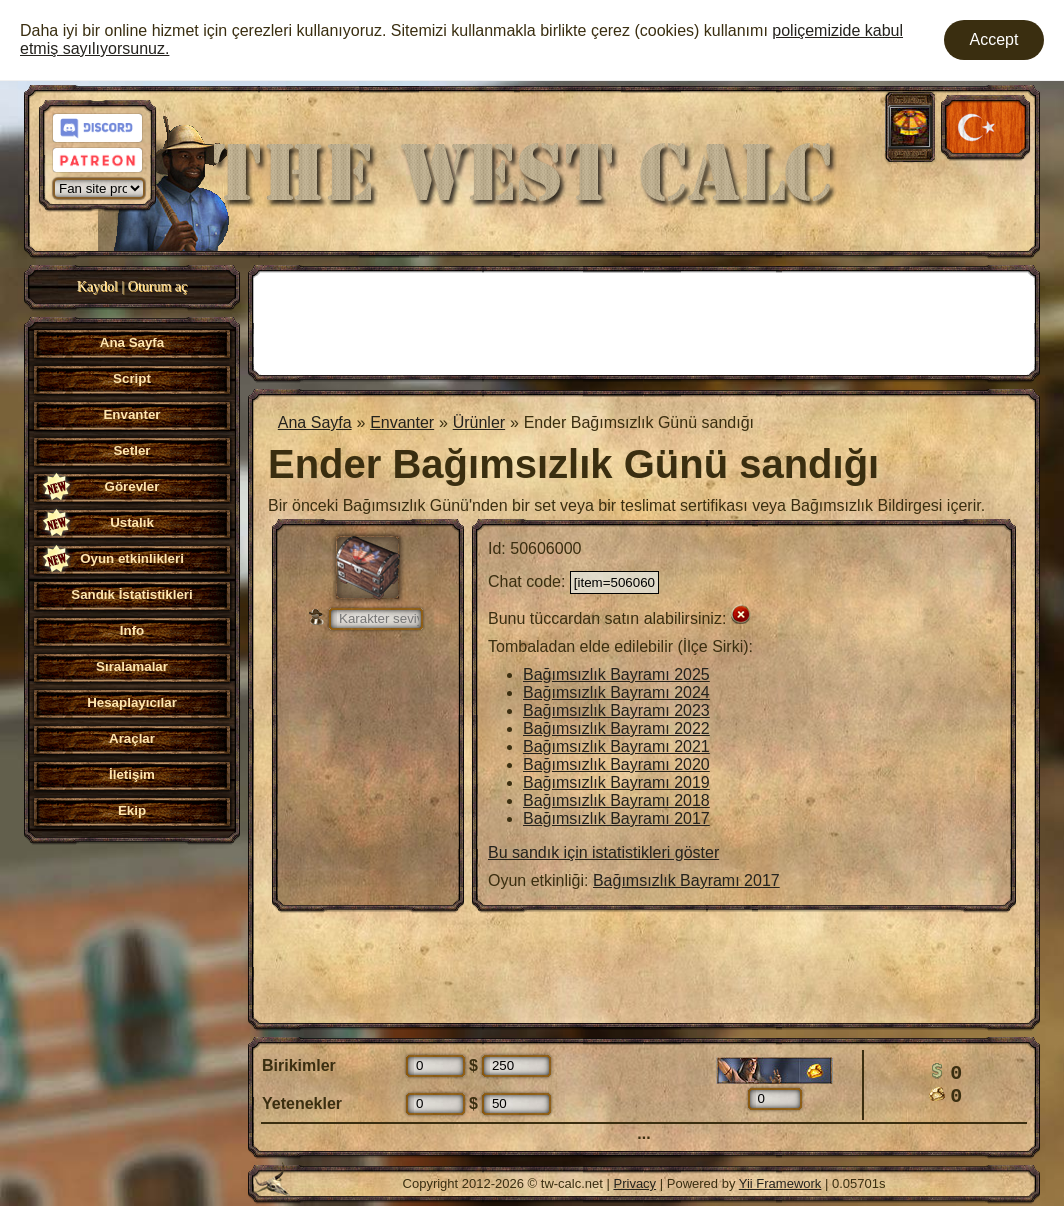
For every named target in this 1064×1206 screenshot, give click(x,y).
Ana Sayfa (315, 422)
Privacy (635, 1183)
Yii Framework (780, 1183)
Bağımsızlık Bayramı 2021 (616, 746)
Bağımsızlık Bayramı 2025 (616, 674)
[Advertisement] (644, 321)
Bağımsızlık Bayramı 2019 (616, 782)
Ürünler (479, 422)
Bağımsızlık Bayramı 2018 (616, 800)
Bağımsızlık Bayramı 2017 (616, 818)
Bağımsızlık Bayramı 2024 (616, 692)
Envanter (402, 422)
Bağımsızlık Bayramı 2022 (616, 728)
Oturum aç (157, 286)
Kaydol (97, 286)
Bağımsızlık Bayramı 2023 (616, 710)
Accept (994, 39)
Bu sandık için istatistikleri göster (603, 852)
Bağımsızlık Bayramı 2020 (616, 764)
